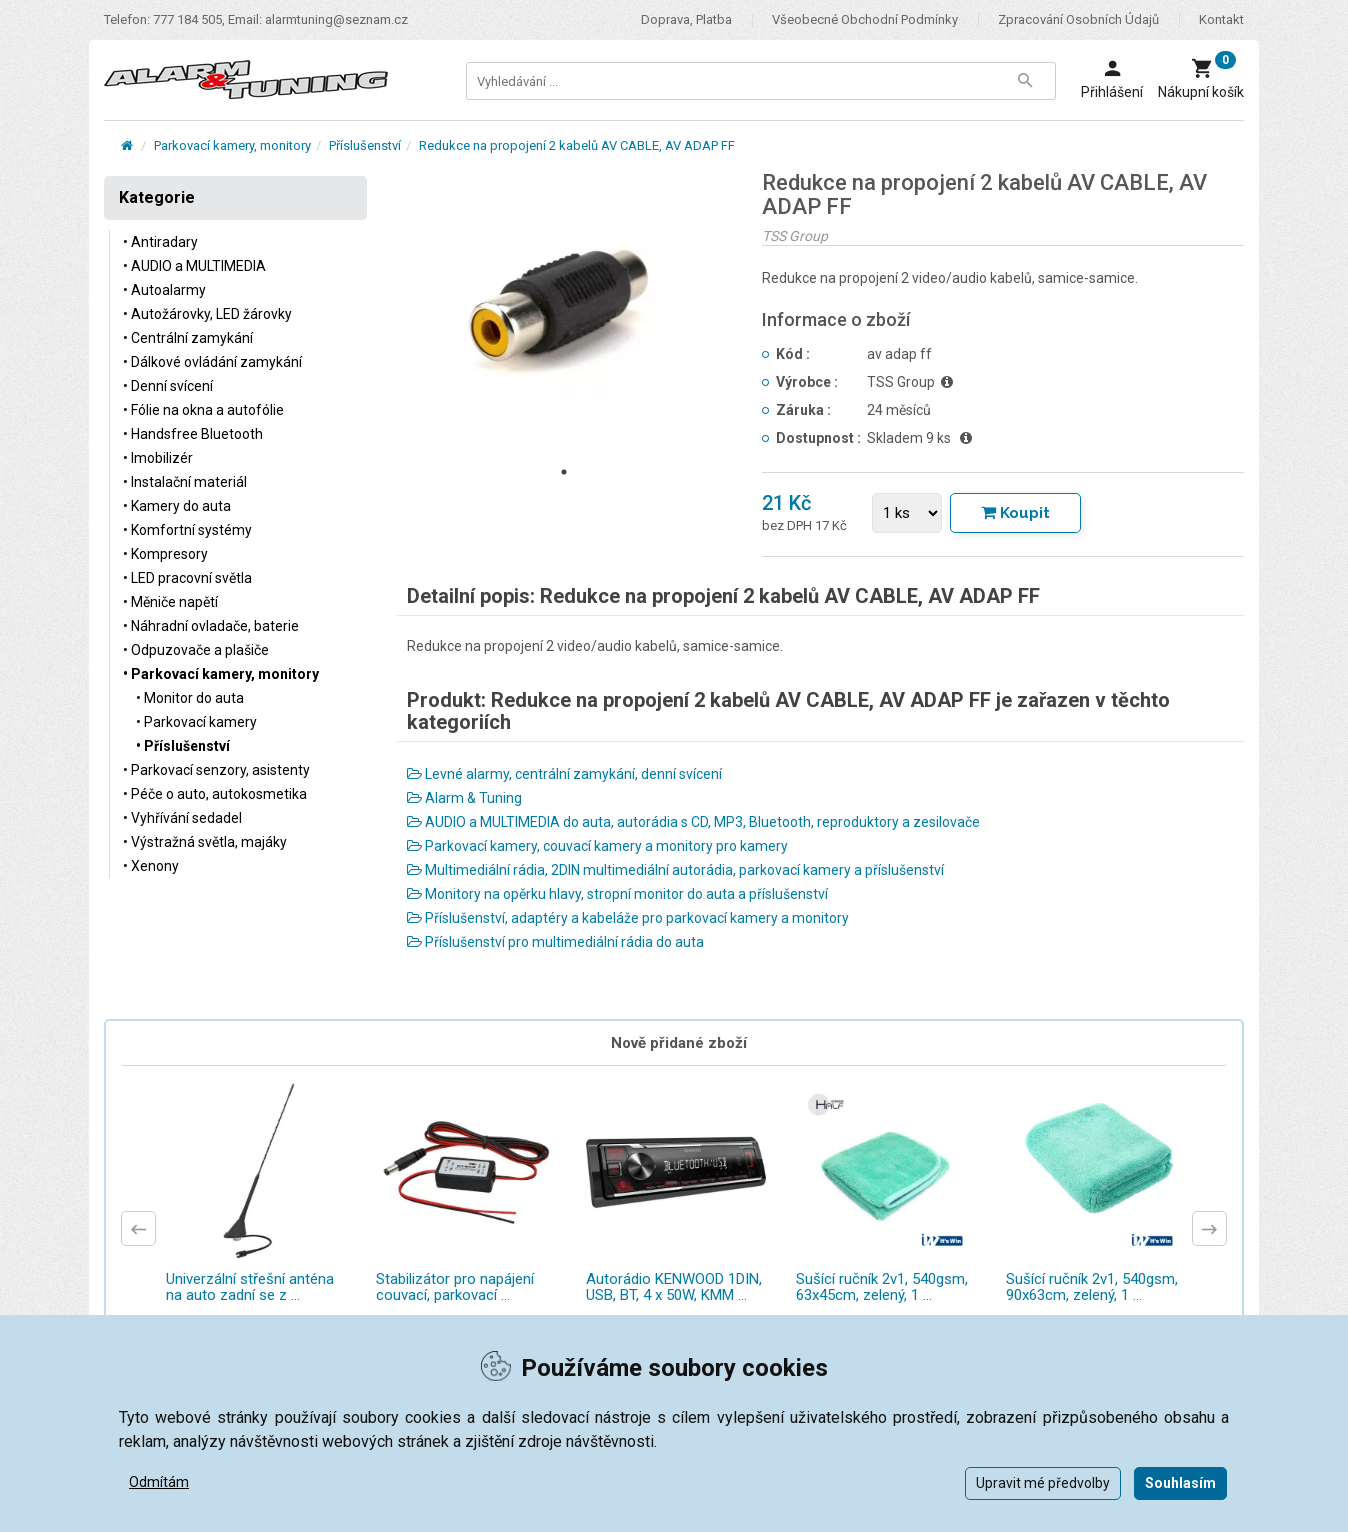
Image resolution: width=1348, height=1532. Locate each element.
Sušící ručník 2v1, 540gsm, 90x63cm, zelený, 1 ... (1092, 1287)
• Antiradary (160, 242)
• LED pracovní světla (187, 578)
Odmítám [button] (159, 1482)
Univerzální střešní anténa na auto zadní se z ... (250, 1287)
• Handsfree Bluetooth (193, 434)
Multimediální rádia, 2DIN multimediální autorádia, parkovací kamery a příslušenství (675, 870)
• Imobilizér (158, 458)
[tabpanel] (565, 314)
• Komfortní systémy (187, 530)
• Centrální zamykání (188, 338)
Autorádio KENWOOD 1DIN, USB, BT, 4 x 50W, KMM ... (674, 1287)
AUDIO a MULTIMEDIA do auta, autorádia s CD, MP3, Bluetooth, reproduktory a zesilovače (693, 822)
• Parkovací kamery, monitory (221, 674)
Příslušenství (365, 145)
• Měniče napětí (170, 602)
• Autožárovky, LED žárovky (207, 314)
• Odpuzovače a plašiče (196, 650)
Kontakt (1221, 19)
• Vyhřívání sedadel (182, 818)
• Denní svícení (168, 386)
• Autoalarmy (164, 290)
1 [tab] (564, 472)
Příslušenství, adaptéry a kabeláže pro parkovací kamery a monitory (628, 918)
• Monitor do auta (190, 698)
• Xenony (151, 866)
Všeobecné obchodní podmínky (865, 19)
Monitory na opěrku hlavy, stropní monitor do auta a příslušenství (617, 894)
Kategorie (157, 197)
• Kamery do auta (177, 506)
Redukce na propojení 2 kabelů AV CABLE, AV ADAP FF (577, 145)
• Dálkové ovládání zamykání (212, 362)
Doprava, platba (686, 19)
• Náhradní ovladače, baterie (211, 626)
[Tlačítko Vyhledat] (1025, 81)
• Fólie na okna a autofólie (203, 410)
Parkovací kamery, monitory (232, 145)
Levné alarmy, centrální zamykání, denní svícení (564, 774)
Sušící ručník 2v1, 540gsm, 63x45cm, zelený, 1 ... (882, 1287)
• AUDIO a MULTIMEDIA (194, 266)
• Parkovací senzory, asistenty (216, 770)
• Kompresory (165, 554)
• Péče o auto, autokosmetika (215, 794)
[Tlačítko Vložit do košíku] (1015, 513)
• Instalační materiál (185, 482)
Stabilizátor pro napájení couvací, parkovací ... (455, 1287)
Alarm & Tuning (464, 798)
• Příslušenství (183, 746)
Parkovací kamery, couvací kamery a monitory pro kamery (597, 846)
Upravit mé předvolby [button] (1043, 1483)
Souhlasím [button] (1180, 1483)
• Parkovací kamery (196, 722)
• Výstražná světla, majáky (205, 842)
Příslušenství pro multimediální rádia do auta (555, 942)
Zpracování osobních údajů (1078, 19)
